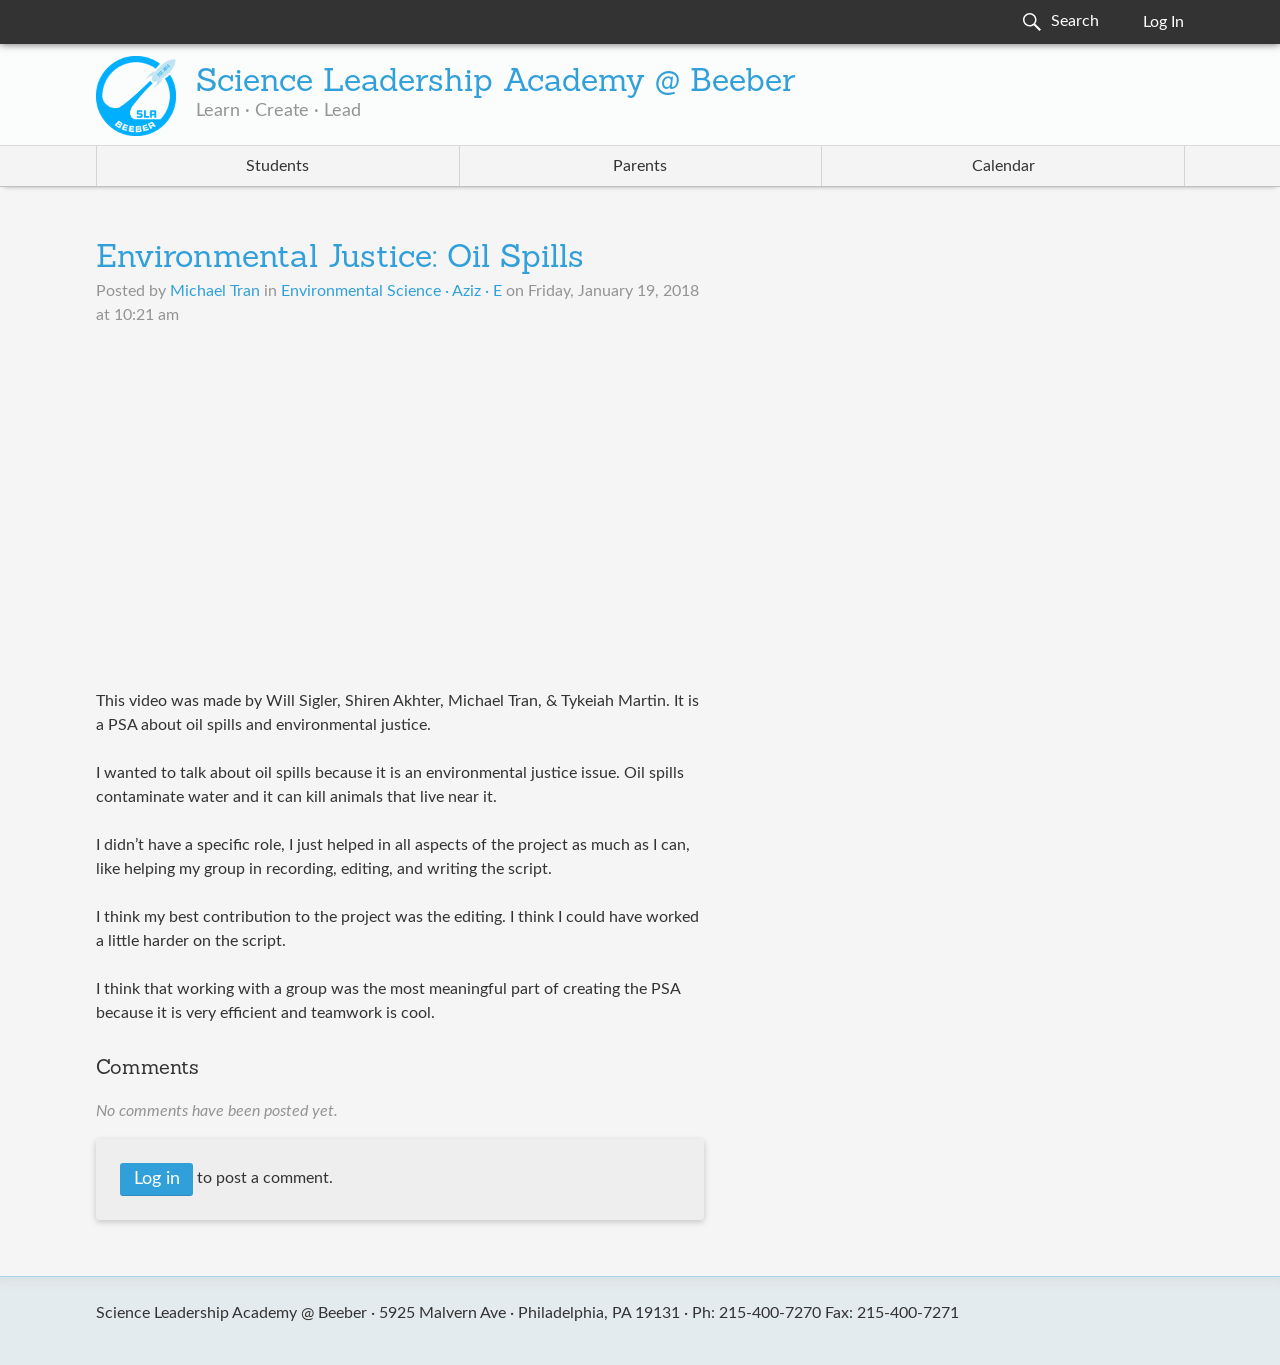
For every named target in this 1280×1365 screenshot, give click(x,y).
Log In (1163, 22)
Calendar (1003, 166)
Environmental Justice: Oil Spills (340, 259)
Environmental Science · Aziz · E (391, 291)
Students (277, 166)
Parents (640, 166)
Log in (157, 1179)
